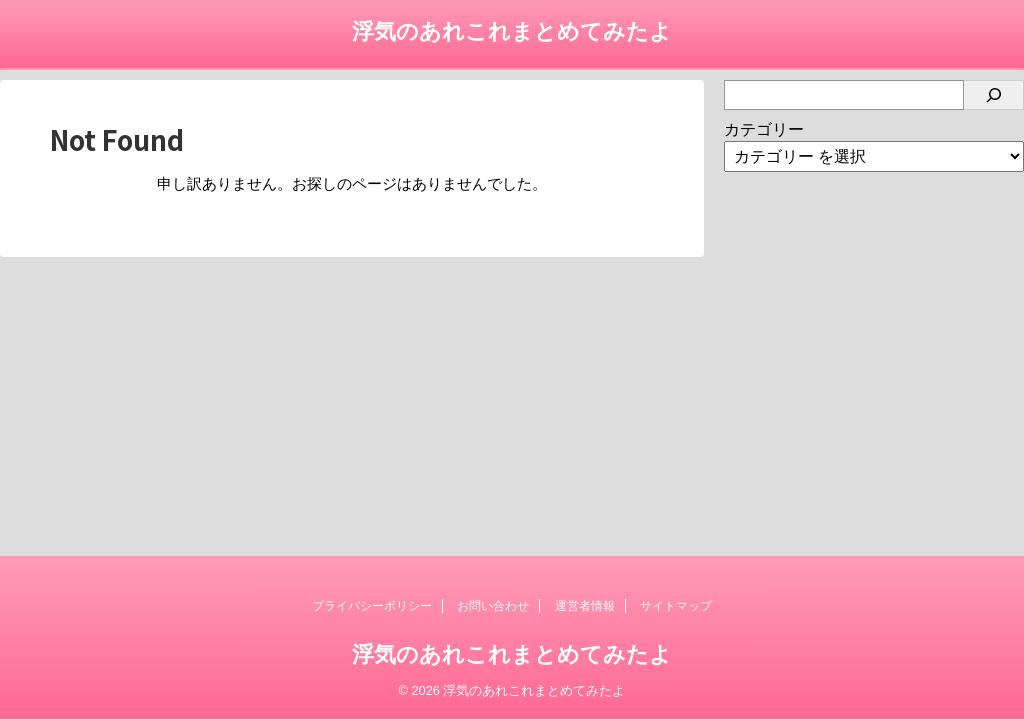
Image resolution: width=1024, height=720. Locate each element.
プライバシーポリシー (372, 606)
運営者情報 (585, 606)
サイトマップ (676, 606)
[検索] (994, 95)
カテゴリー (764, 129)
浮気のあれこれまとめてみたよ (512, 31)
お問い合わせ (493, 606)
